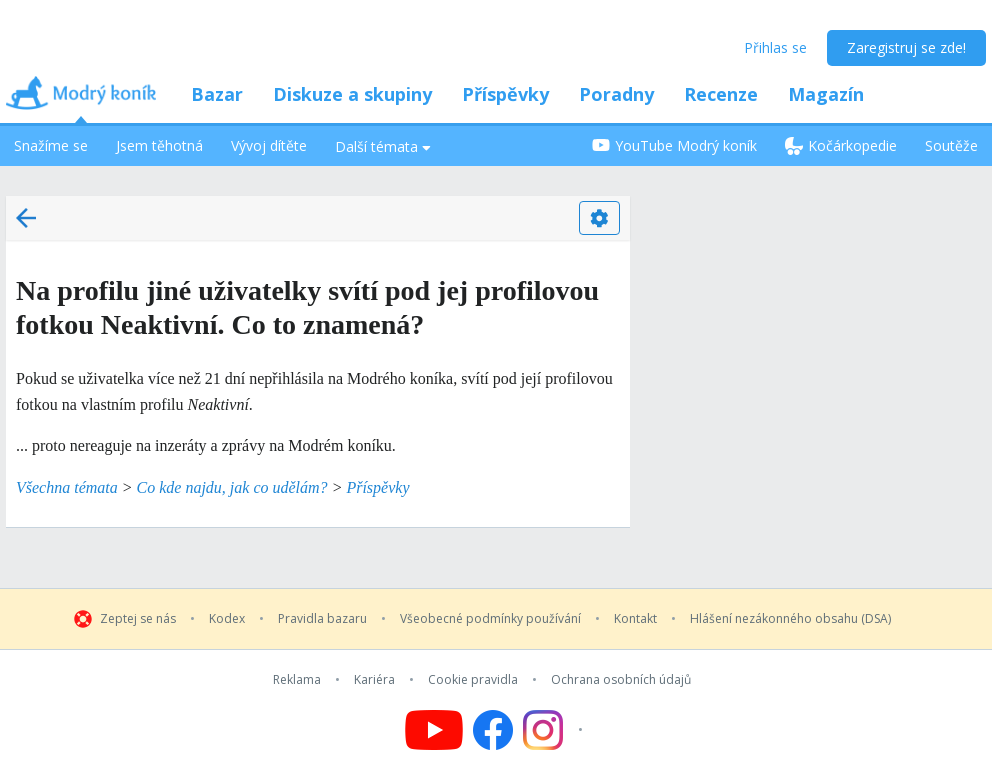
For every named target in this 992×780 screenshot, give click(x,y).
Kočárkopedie (841, 145)
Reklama (297, 680)
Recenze (721, 94)
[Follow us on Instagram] (555, 730)
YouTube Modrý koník (674, 145)
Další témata (383, 146)
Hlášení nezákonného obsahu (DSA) (790, 619)
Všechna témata (67, 487)
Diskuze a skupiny (352, 94)
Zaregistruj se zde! (906, 47)
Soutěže (951, 145)
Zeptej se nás (138, 619)
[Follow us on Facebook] (493, 730)
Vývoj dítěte (269, 145)
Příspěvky (505, 94)
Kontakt (635, 619)
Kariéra (374, 680)
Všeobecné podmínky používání (490, 619)
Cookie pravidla (473, 680)
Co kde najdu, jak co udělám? (232, 487)
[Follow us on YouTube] (434, 730)
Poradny (616, 94)
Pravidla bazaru (322, 619)
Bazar (217, 94)
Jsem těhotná (159, 145)
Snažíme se (51, 145)
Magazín (826, 94)
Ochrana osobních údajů (621, 680)
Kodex (227, 619)
